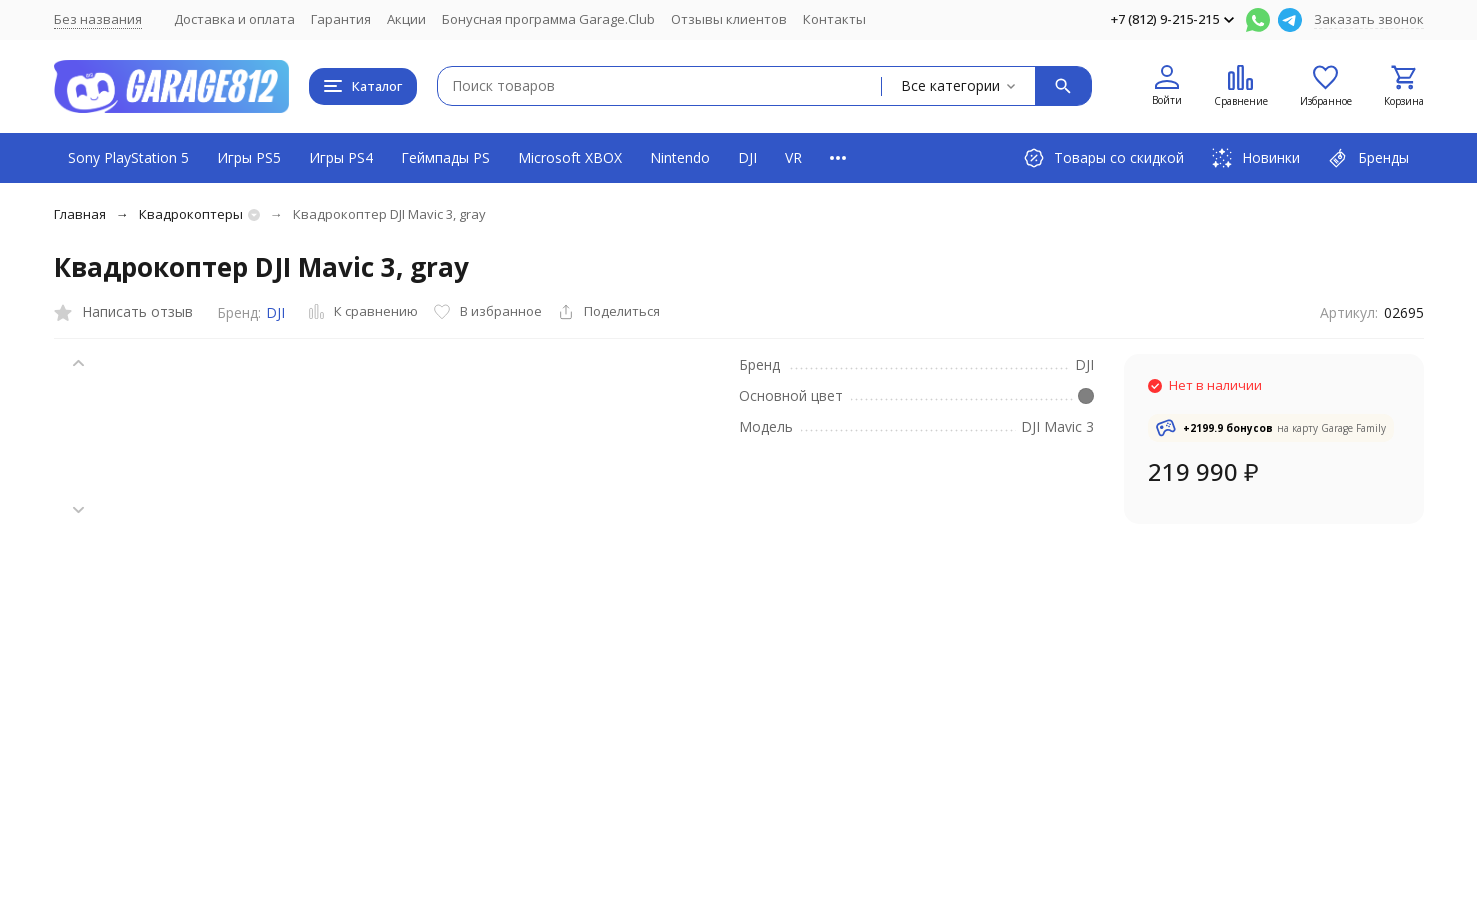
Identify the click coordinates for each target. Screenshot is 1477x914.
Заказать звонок (1369, 19)
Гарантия (341, 19)
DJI (747, 157)
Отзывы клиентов (729, 19)
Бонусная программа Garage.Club (548, 19)
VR (793, 157)
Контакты (834, 19)
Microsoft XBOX (570, 157)
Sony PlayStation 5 (128, 157)
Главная (80, 214)
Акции (406, 19)
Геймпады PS (445, 157)
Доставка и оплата (234, 19)
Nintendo (680, 157)
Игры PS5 (249, 157)
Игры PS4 (341, 157)
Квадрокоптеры (191, 214)
